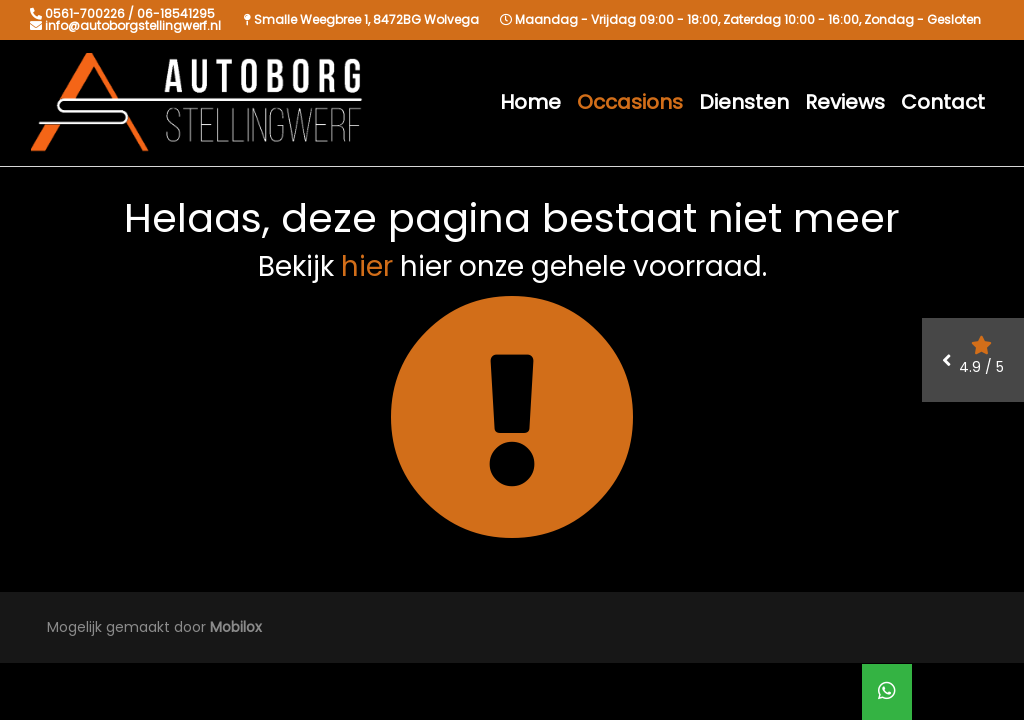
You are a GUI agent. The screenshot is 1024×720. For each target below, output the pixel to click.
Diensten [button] (744, 102)
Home (530, 102)
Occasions (630, 102)
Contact (943, 102)
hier (367, 266)
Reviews (845, 102)
